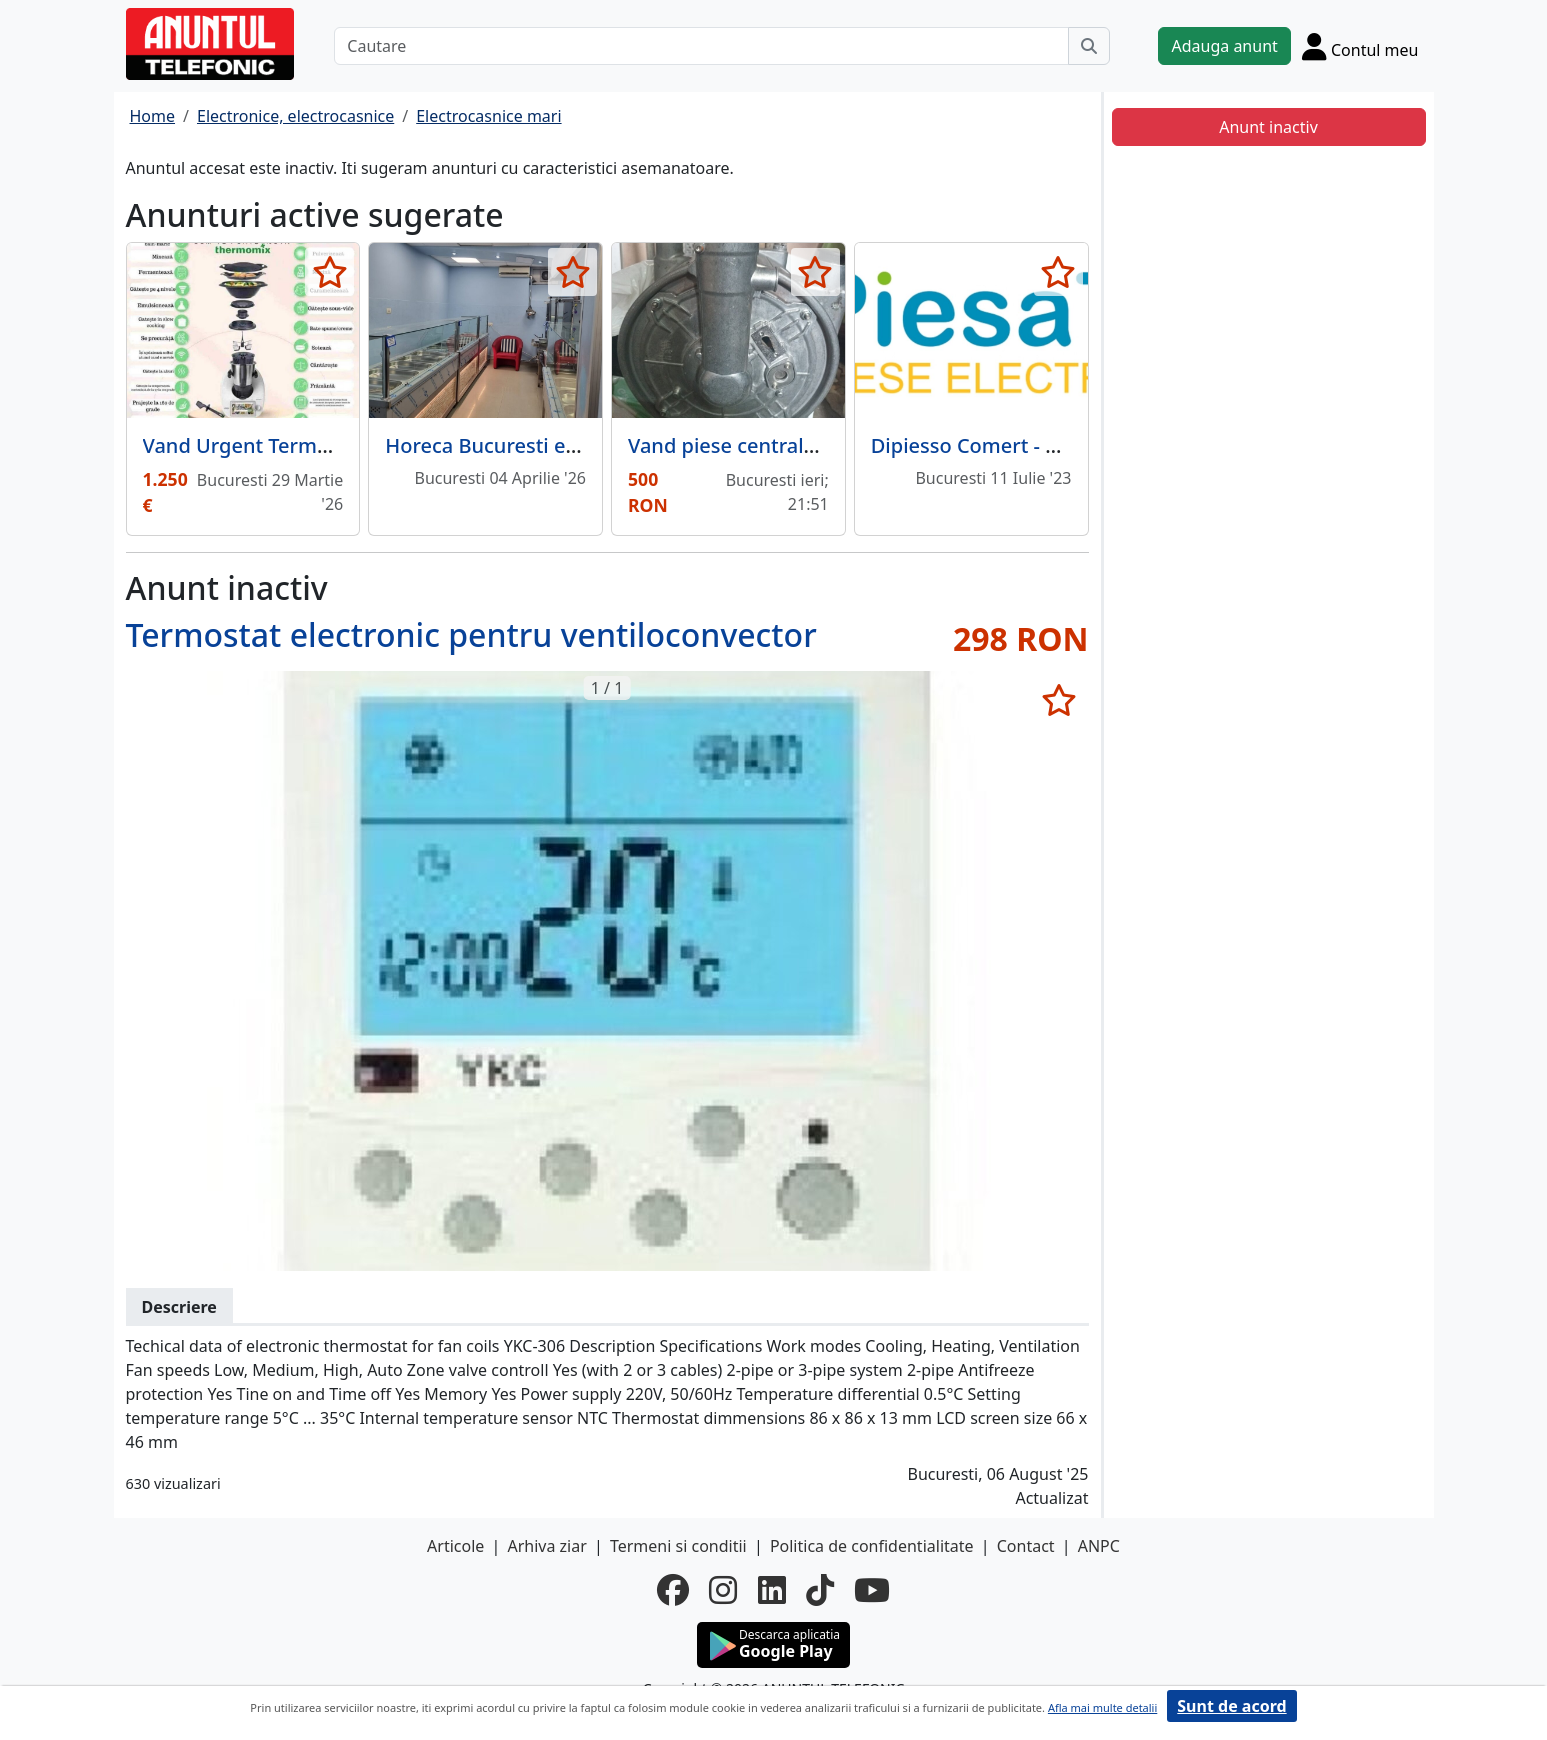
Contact (1026, 1546)
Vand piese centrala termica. (763, 445)
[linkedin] (772, 1590)
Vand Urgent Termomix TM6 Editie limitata (345, 445)
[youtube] (872, 1590)
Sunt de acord (1231, 1706)
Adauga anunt (1224, 46)
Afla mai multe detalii (1102, 1707)
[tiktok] (820, 1590)
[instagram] (723, 1590)
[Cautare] (701, 46)
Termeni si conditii (678, 1546)
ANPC (1099, 1546)
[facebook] (673, 1590)
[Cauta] (1089, 46)
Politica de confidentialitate (872, 1546)
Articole (455, 1546)
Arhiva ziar (546, 1546)
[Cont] (1360, 46)
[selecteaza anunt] (329, 272)
